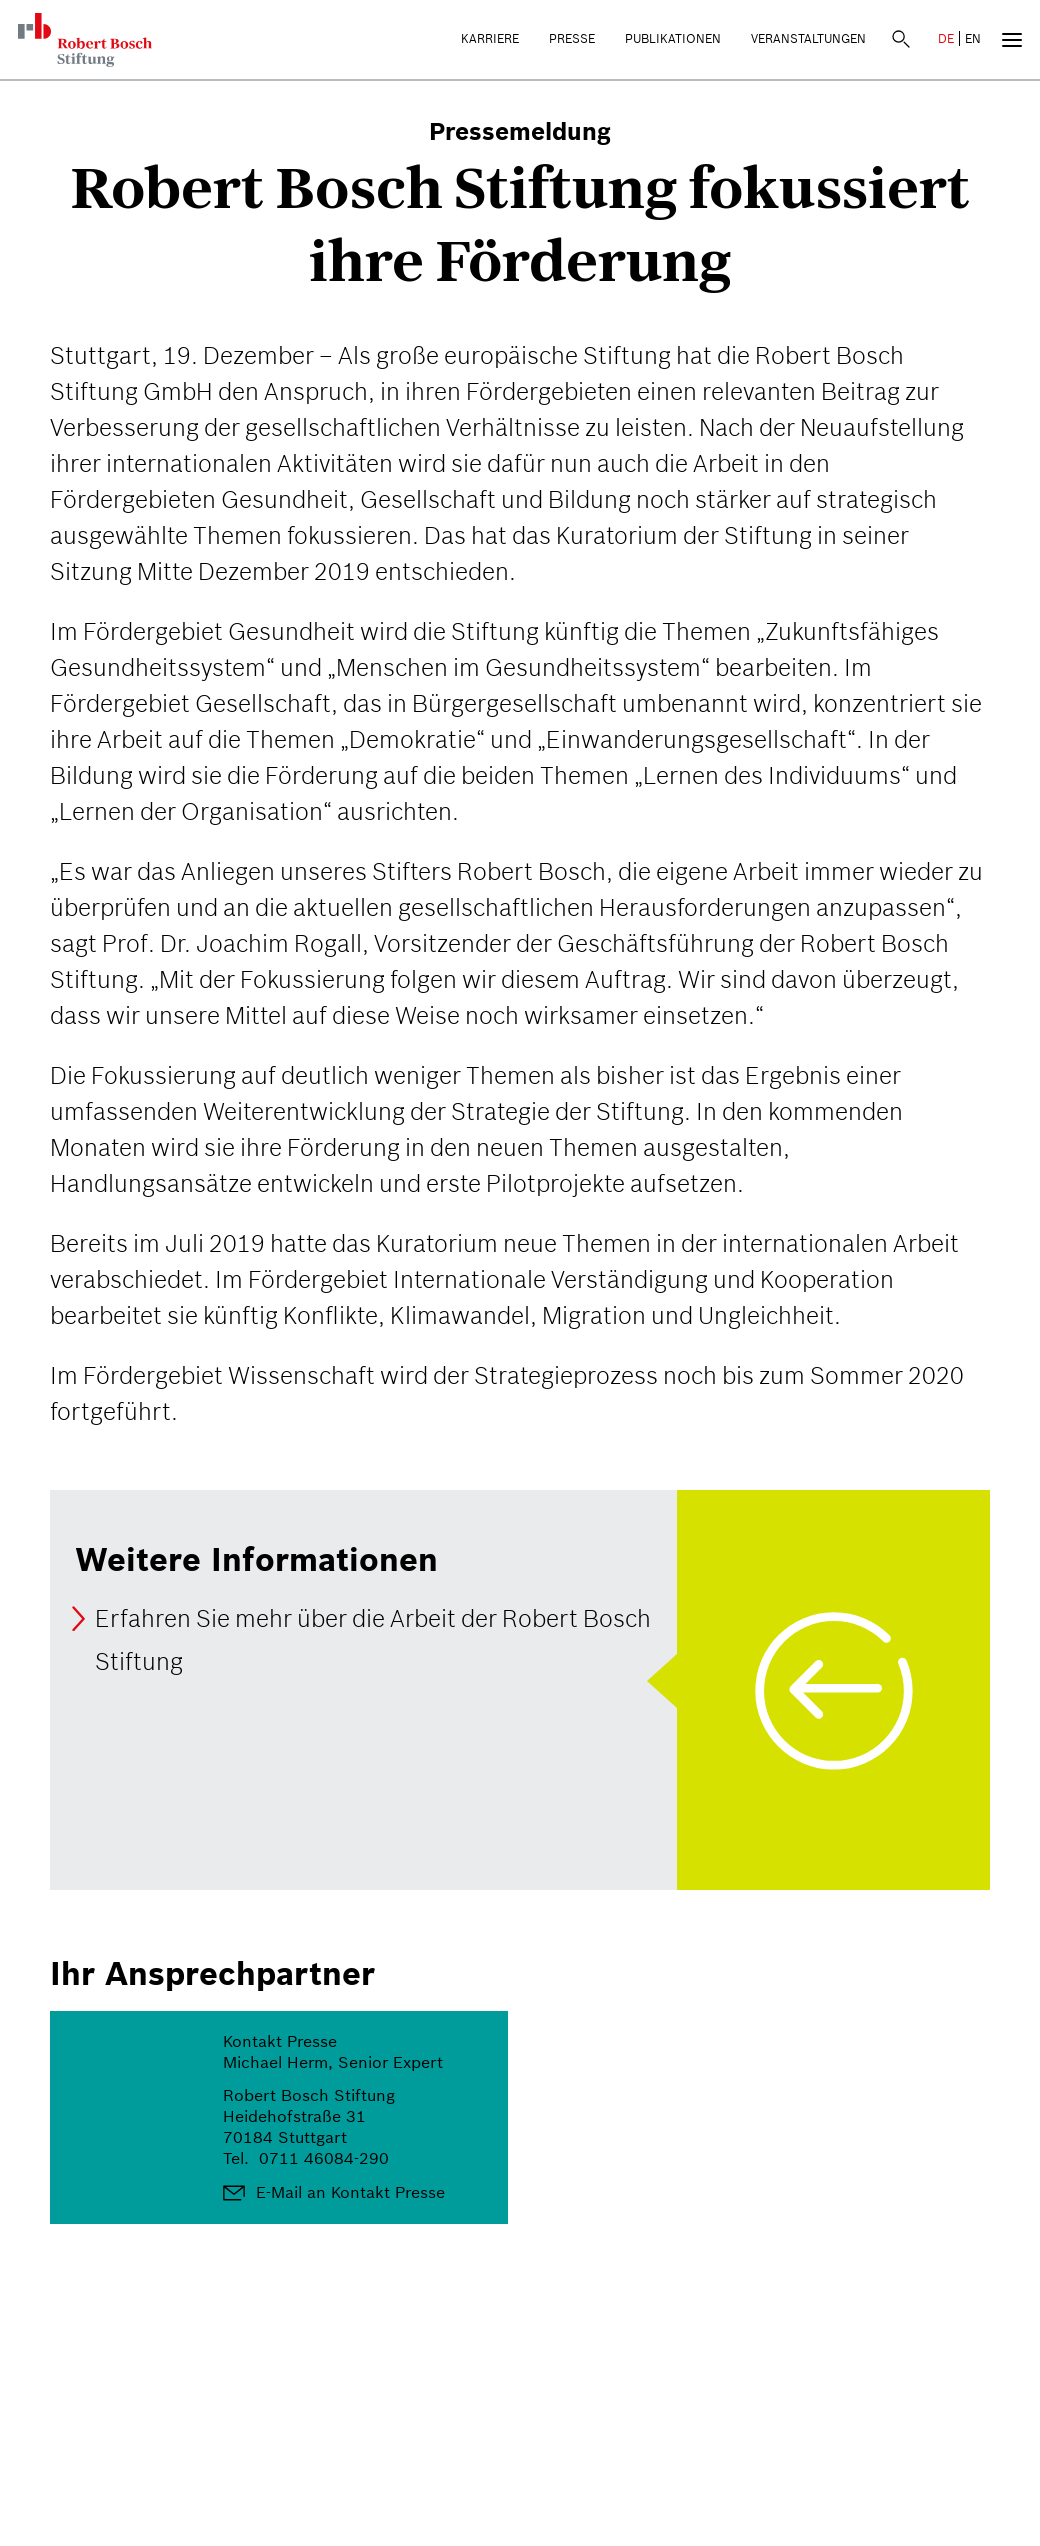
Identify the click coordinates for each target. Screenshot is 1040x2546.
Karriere (490, 38)
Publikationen (673, 38)
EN (973, 38)
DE (946, 38)
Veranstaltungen (808, 38)
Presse (572, 38)
